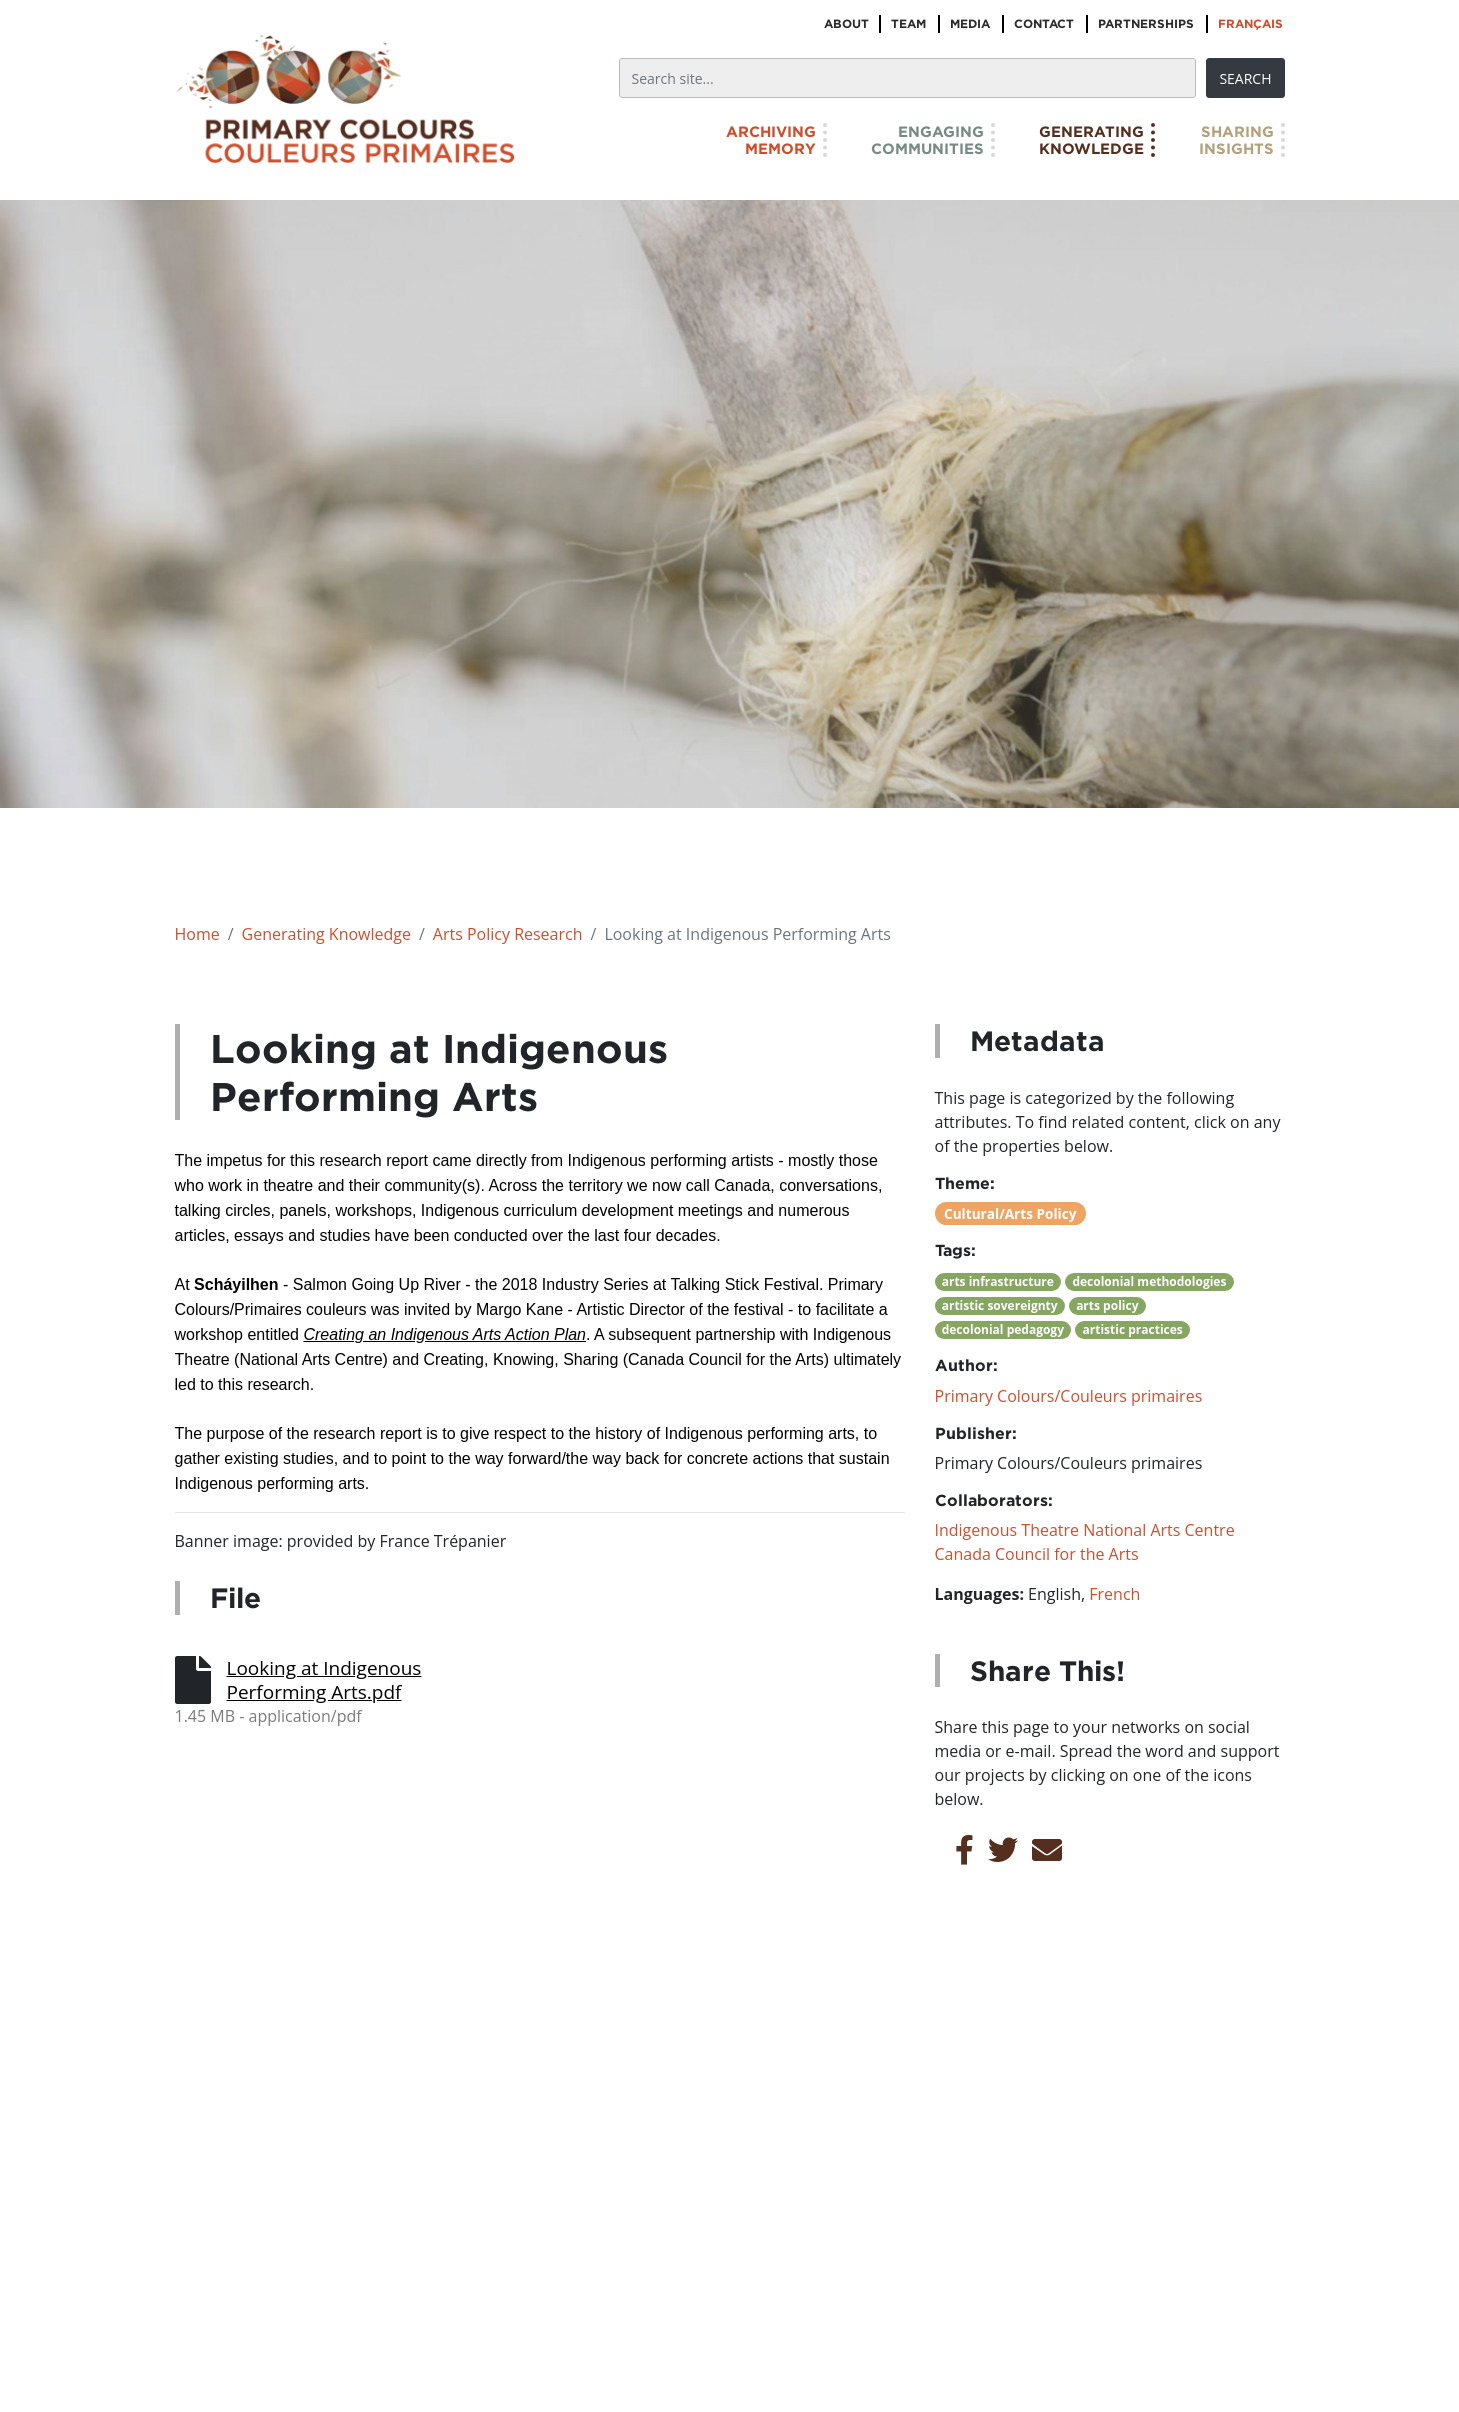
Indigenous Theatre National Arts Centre (1085, 1530)
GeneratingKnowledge (1091, 140)
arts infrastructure (998, 1281)
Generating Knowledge (326, 934)
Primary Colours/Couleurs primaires (1069, 1396)
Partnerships (1146, 23)
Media (970, 23)
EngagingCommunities (927, 140)
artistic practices (1133, 1329)
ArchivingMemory (771, 140)
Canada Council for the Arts (1037, 1554)
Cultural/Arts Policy (1010, 1213)
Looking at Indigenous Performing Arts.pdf (324, 1680)
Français (1250, 23)
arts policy (1107, 1305)
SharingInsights (1236, 140)
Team (908, 23)
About (846, 23)
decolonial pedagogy (1003, 1329)
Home (197, 934)
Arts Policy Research (508, 934)
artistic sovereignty (1000, 1305)
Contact (1044, 23)
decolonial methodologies (1149, 1281)
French (1114, 1594)
